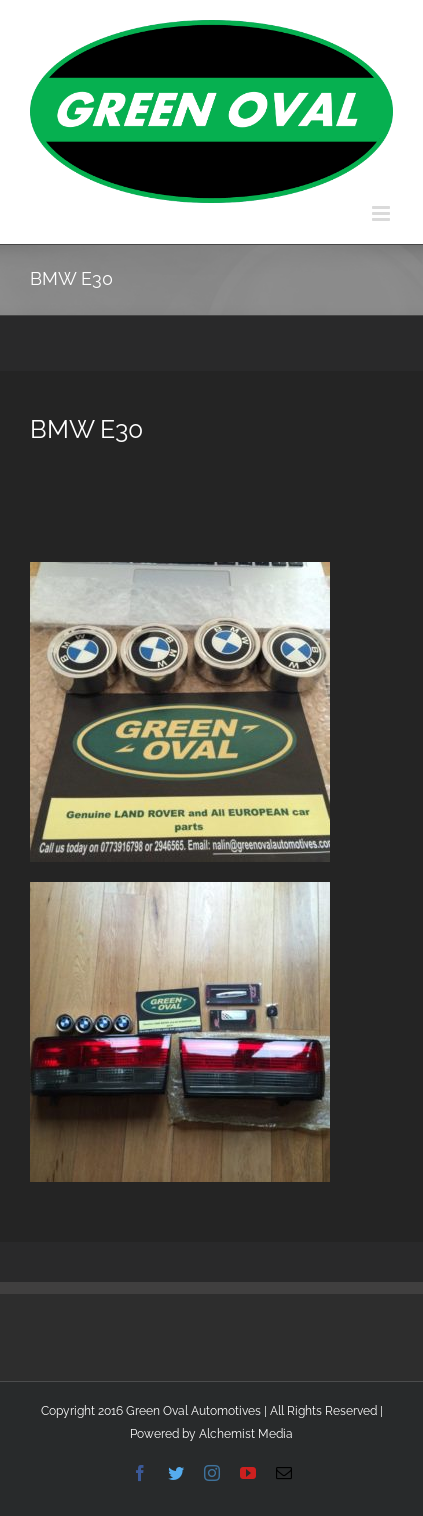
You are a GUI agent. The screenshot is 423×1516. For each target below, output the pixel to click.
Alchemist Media (246, 1434)
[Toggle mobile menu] (382, 213)
